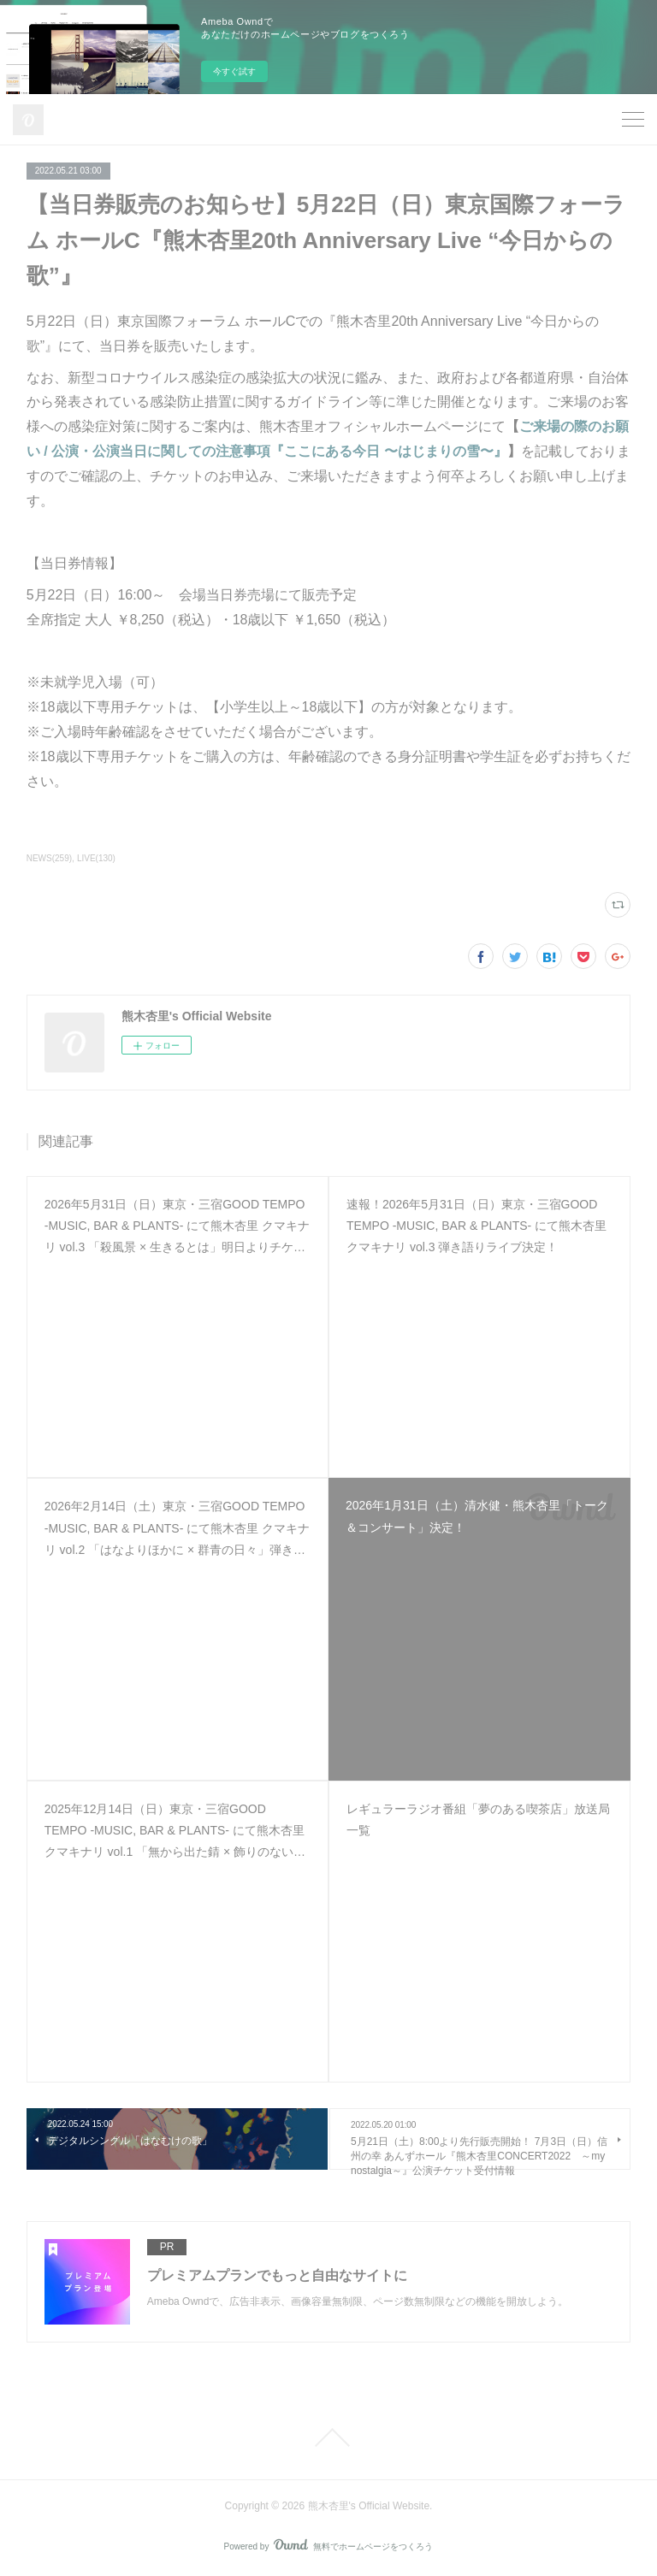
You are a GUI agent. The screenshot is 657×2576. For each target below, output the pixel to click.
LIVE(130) (96, 858)
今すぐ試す (234, 71)
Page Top (328, 2437)
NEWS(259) (49, 858)
